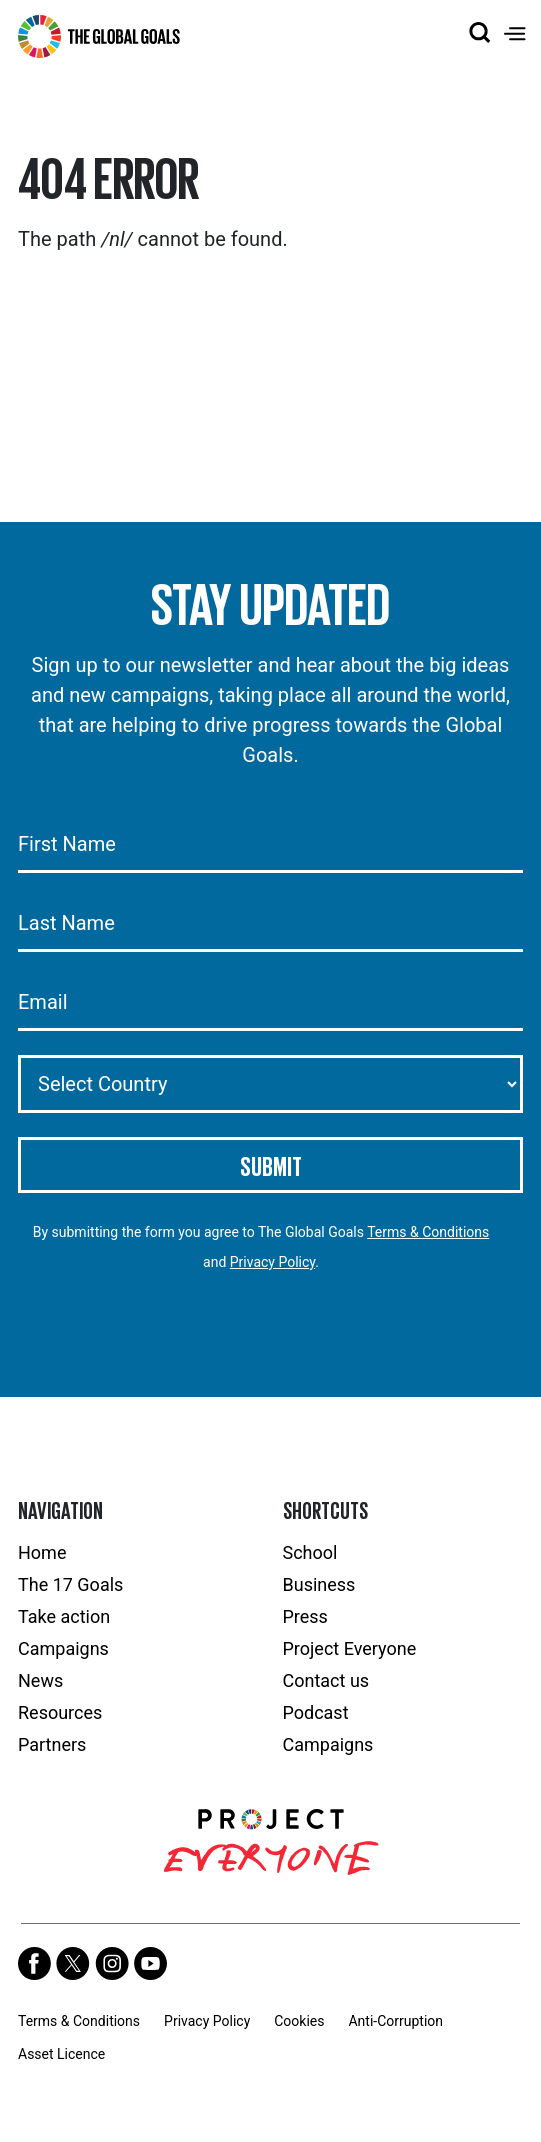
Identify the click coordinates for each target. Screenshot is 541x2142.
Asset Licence (61, 2054)
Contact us (326, 1680)
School (310, 1552)
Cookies (299, 2021)
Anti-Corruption (395, 2021)
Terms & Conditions (428, 1232)
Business (319, 1584)
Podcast (316, 1712)
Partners (52, 1744)
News (40, 1680)
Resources (60, 1712)
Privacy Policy (272, 1262)
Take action (64, 1616)
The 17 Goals (70, 1584)
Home (42, 1552)
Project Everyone (350, 1648)
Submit (271, 1165)
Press (305, 1616)
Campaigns (63, 1648)
